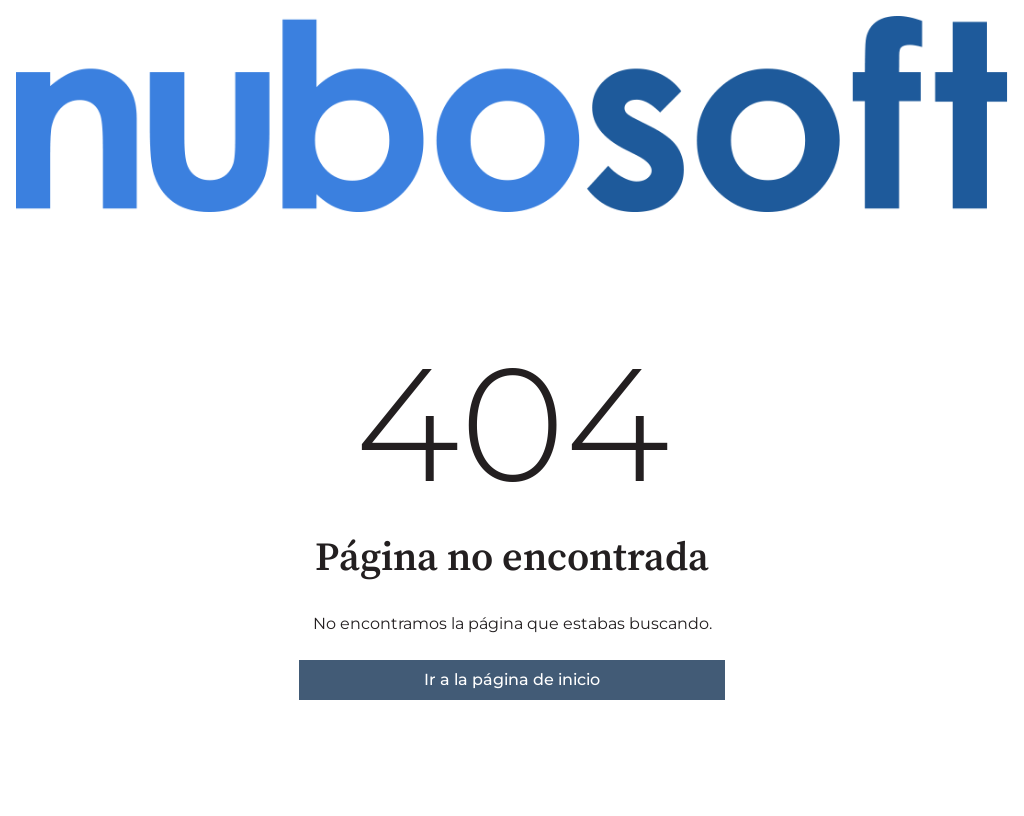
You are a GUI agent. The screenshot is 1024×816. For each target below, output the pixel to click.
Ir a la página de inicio (512, 679)
